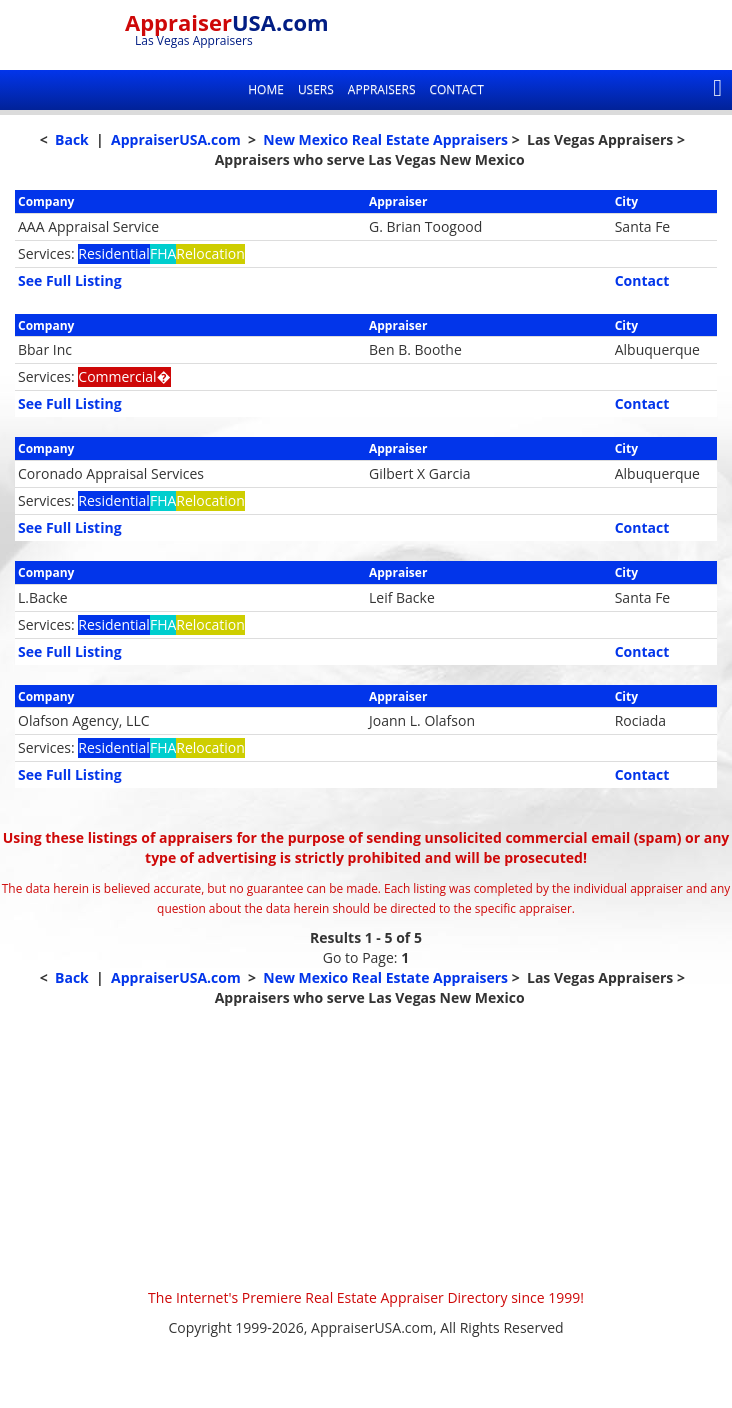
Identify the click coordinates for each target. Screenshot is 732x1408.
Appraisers (382, 89)
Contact (456, 89)
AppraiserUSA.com (176, 139)
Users (316, 89)
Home (266, 89)
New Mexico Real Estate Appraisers (385, 139)
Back (72, 139)
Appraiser (227, 22)
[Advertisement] (366, 1148)
